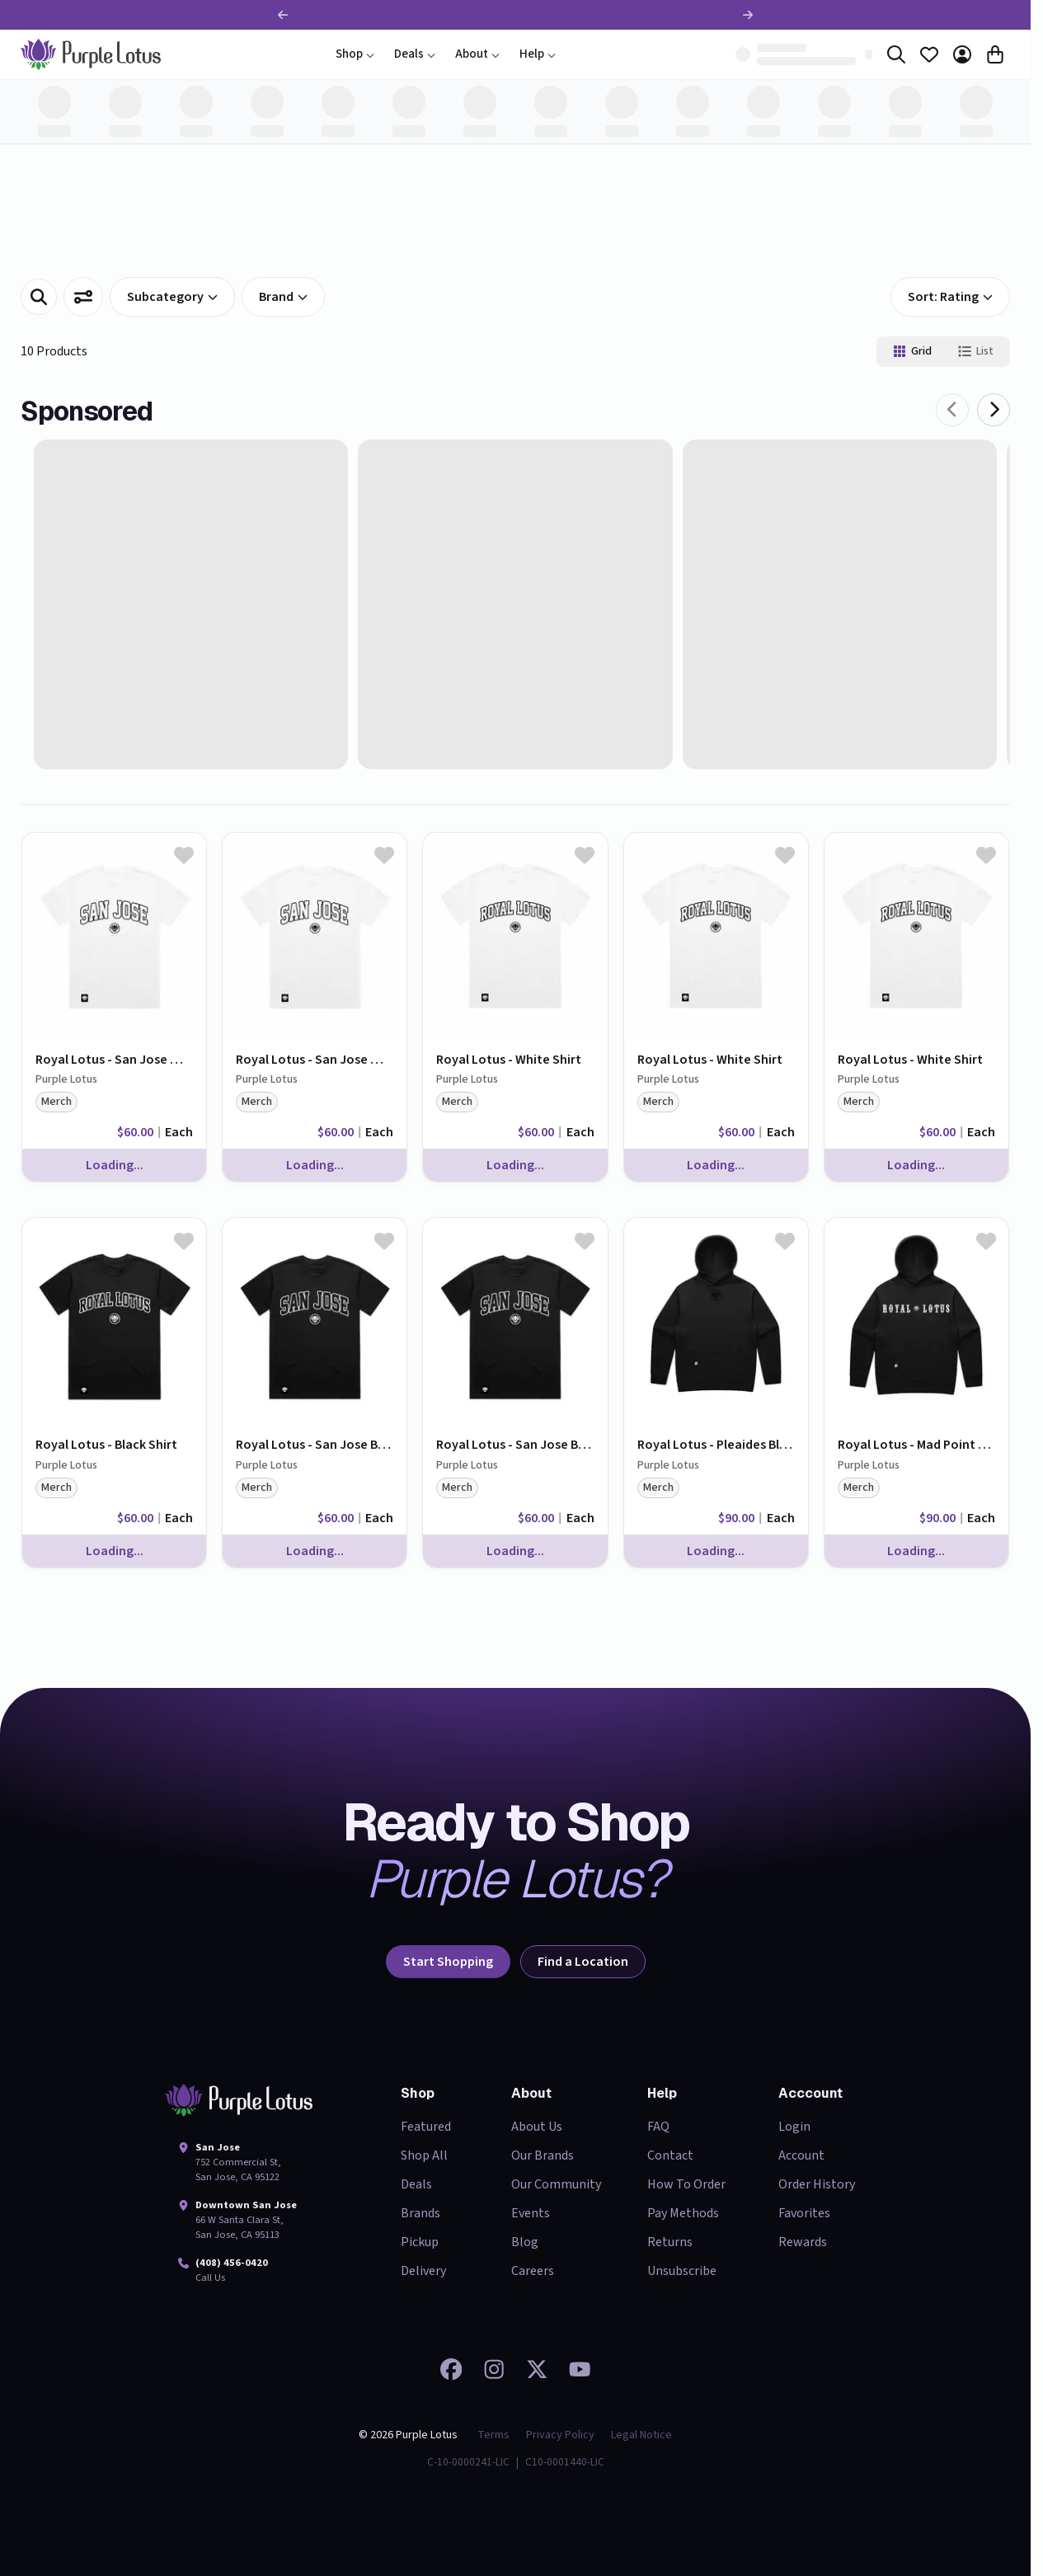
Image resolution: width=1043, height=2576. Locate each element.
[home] (91, 54)
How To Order (686, 2184)
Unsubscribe (681, 2271)
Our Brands (542, 2155)
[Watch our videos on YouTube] (579, 2369)
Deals (414, 54)
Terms (493, 2435)
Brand (283, 297)
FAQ (658, 2127)
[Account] (962, 54)
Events (530, 2213)
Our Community (556, 2184)
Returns (670, 2242)
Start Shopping (448, 1962)
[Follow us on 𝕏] (537, 2369)
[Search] (896, 54)
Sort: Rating (950, 297)
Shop (355, 54)
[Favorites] (929, 54)
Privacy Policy (560, 2435)
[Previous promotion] (283, 15)
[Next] (993, 409)
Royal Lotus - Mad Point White (916, 1445)
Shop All (424, 2155)
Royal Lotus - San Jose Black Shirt (314, 1445)
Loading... (114, 1165)
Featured (426, 2127)
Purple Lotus (66, 1080)
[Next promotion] (748, 15)
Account (801, 2155)
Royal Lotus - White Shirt (508, 1060)
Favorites (804, 2213)
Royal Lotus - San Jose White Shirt (114, 1060)
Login (794, 2127)
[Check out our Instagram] (494, 2369)
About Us (536, 2127)
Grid (912, 351)
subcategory (172, 297)
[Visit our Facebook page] (451, 2369)
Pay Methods (683, 2213)
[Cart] (995, 54)
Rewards (802, 2242)
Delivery (423, 2271)
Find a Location (583, 1962)
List (976, 351)
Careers (532, 2271)
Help (537, 54)
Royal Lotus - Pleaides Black (716, 1445)
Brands (420, 2213)
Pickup (420, 2242)
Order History (816, 2184)
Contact (670, 2155)
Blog (524, 2242)
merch (56, 1101)
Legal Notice (641, 2435)
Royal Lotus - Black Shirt (106, 1445)
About (477, 54)
